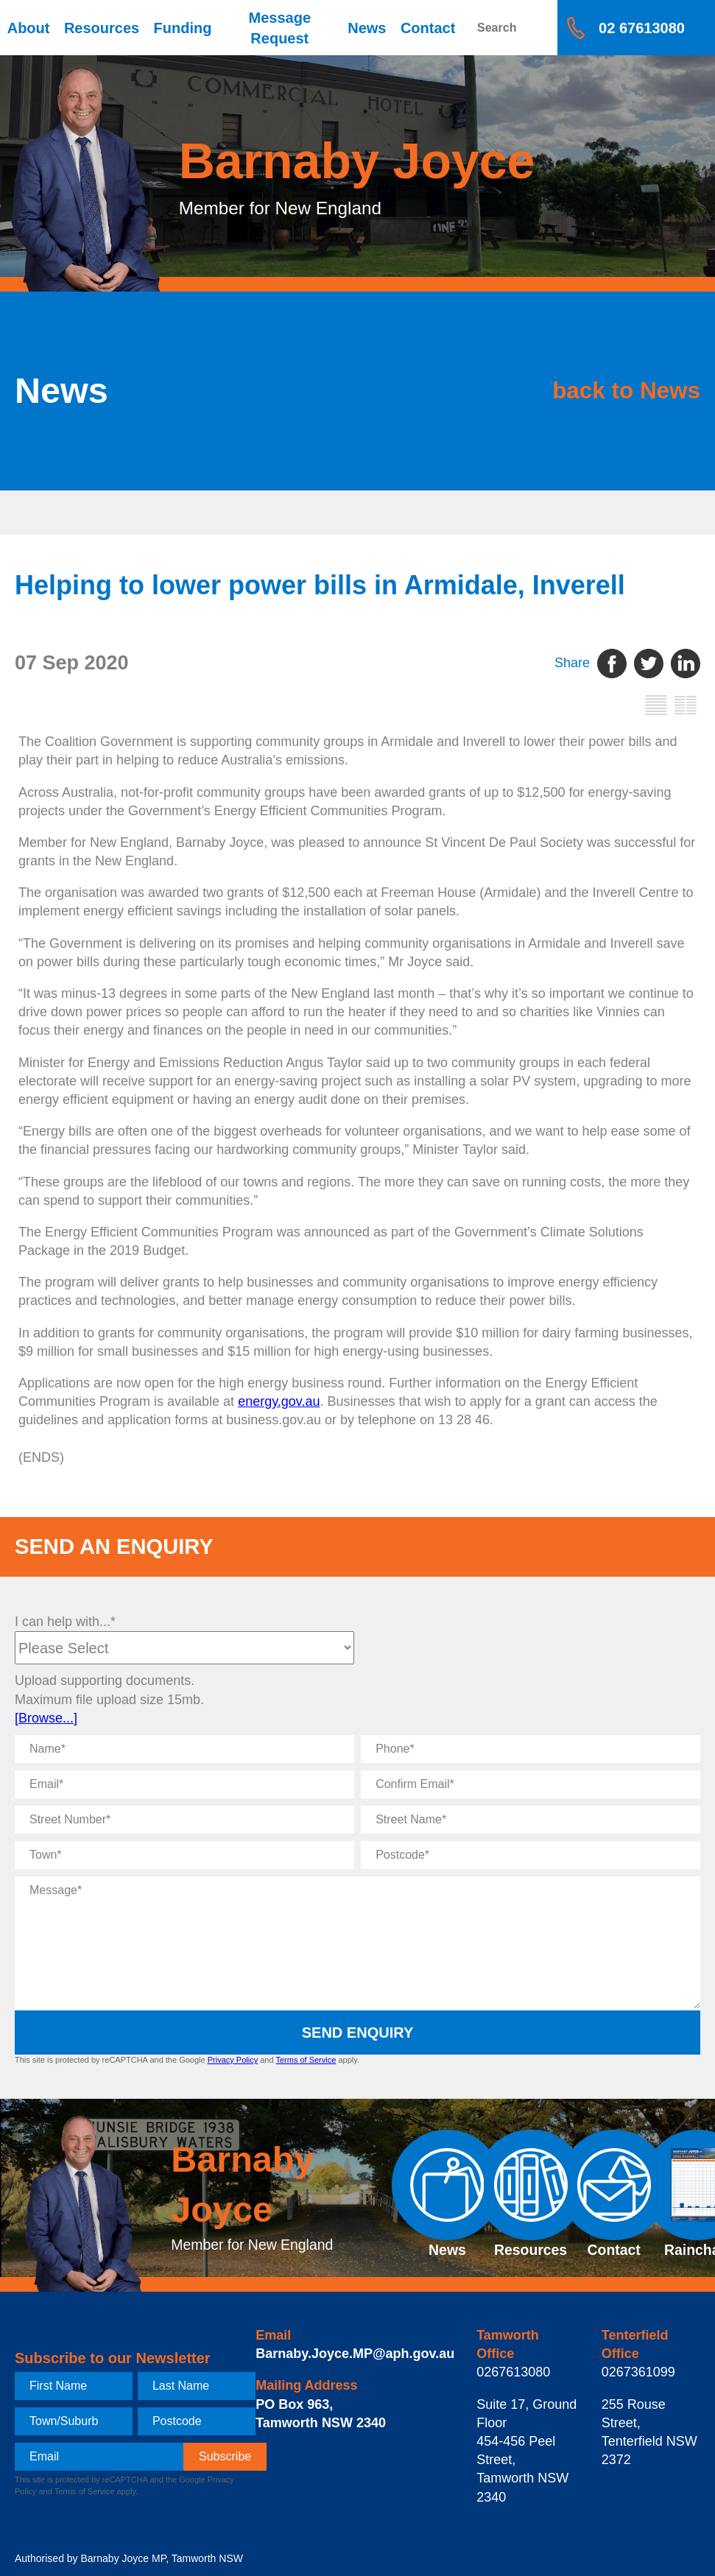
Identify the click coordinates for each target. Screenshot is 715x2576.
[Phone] (530, 1749)
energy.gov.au (279, 1401)
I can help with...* (65, 1621)
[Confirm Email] (530, 1784)
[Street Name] (530, 1820)
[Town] (184, 1855)
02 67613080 (642, 28)
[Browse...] (46, 1718)
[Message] (357, 1942)
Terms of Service (305, 2059)
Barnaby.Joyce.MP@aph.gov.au (355, 2353)
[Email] (184, 1784)
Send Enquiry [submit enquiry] (358, 2032)
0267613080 (513, 2372)
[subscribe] (225, 2457)
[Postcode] (530, 1855)
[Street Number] (184, 1820)
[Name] (184, 1749)
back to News (609, 391)
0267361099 (638, 2372)
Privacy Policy (233, 2059)
